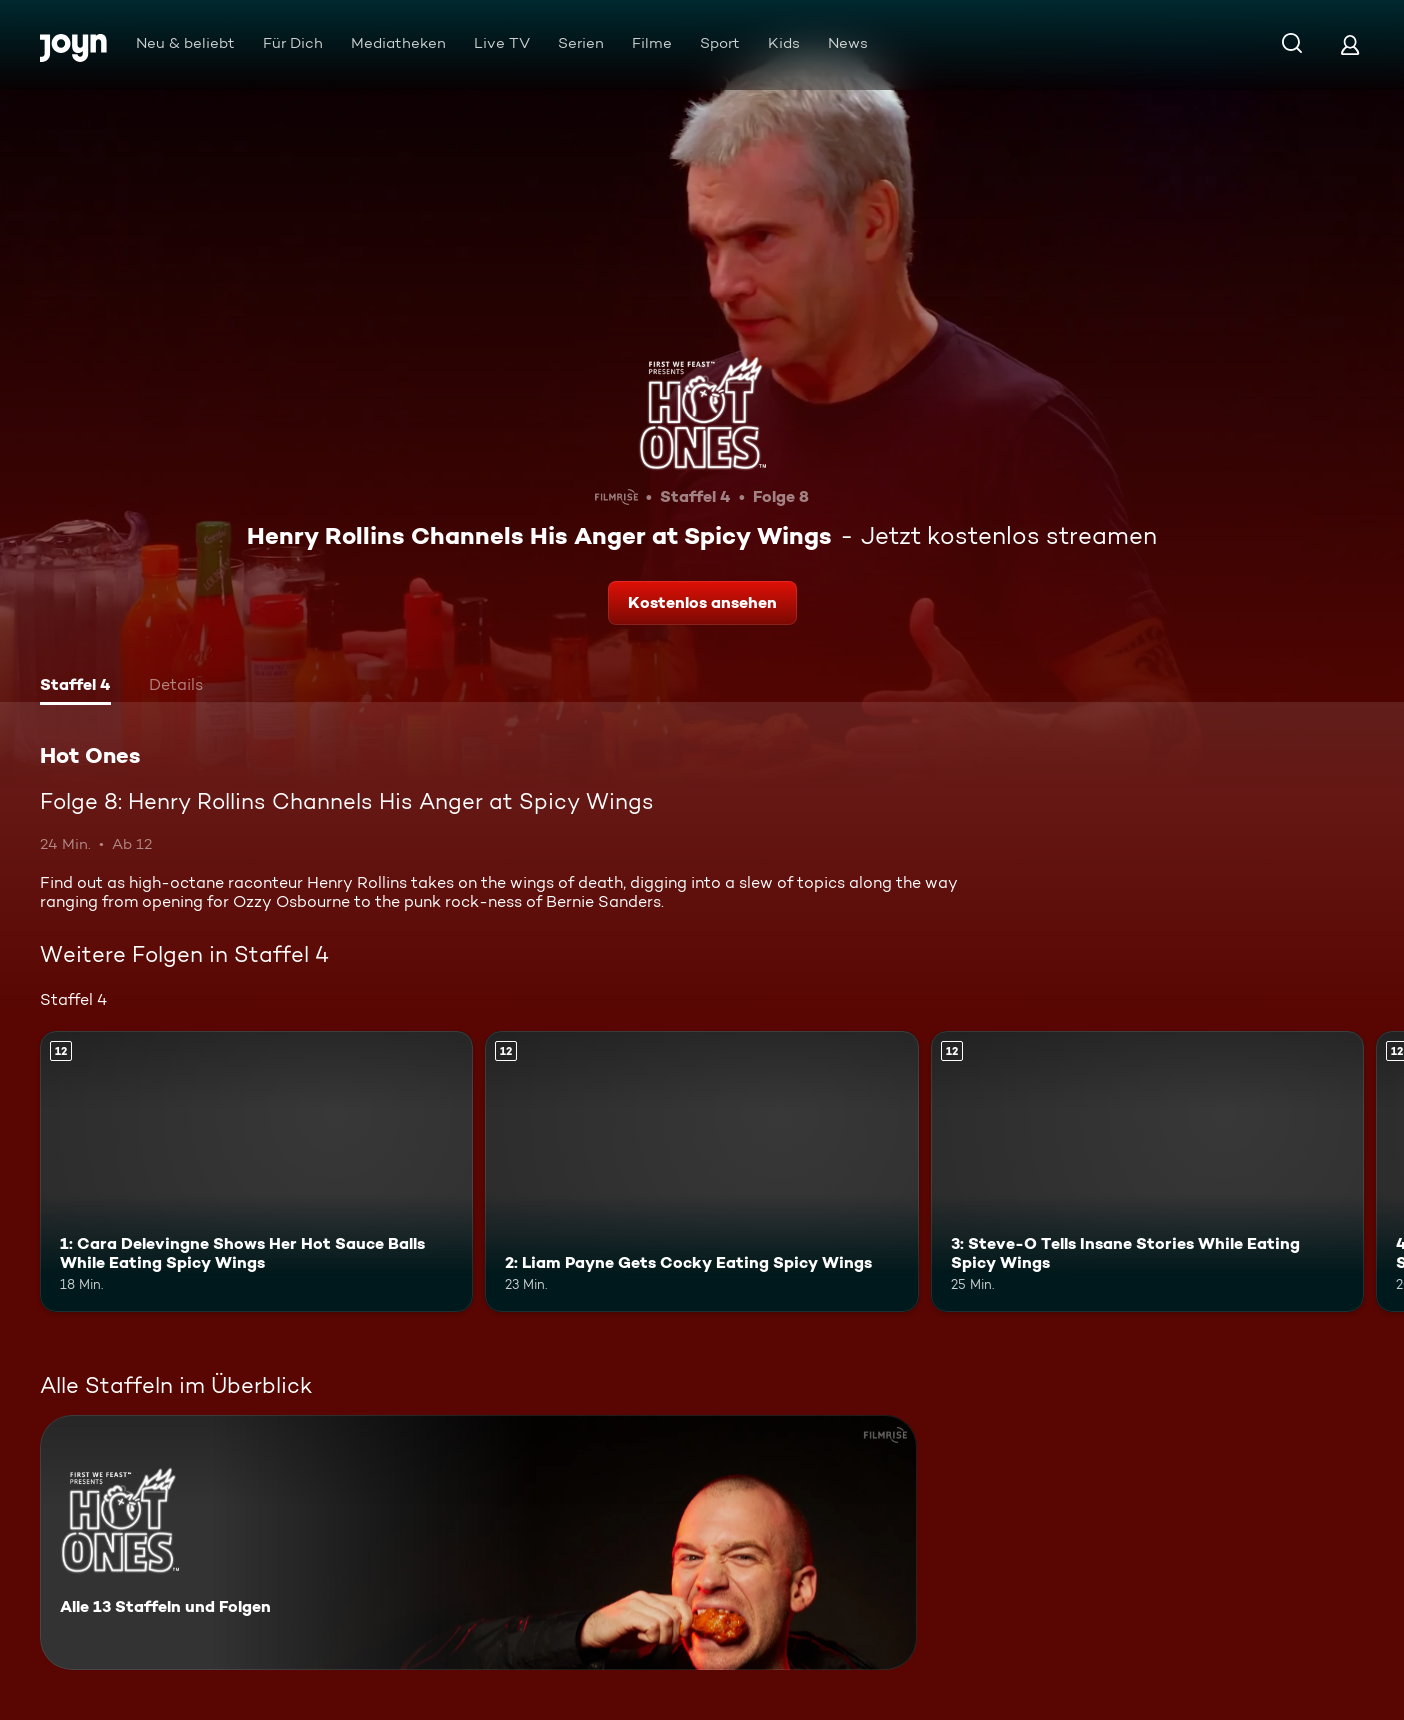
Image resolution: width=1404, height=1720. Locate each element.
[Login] (1350, 44)
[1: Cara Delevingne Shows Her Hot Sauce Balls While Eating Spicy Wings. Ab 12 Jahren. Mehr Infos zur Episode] (256, 1172)
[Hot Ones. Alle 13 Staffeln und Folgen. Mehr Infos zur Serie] (478, 1542)
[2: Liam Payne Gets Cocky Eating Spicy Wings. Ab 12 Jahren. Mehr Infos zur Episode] (701, 1172)
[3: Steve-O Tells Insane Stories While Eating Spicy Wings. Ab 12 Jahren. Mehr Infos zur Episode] (1147, 1172)
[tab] (75, 687)
